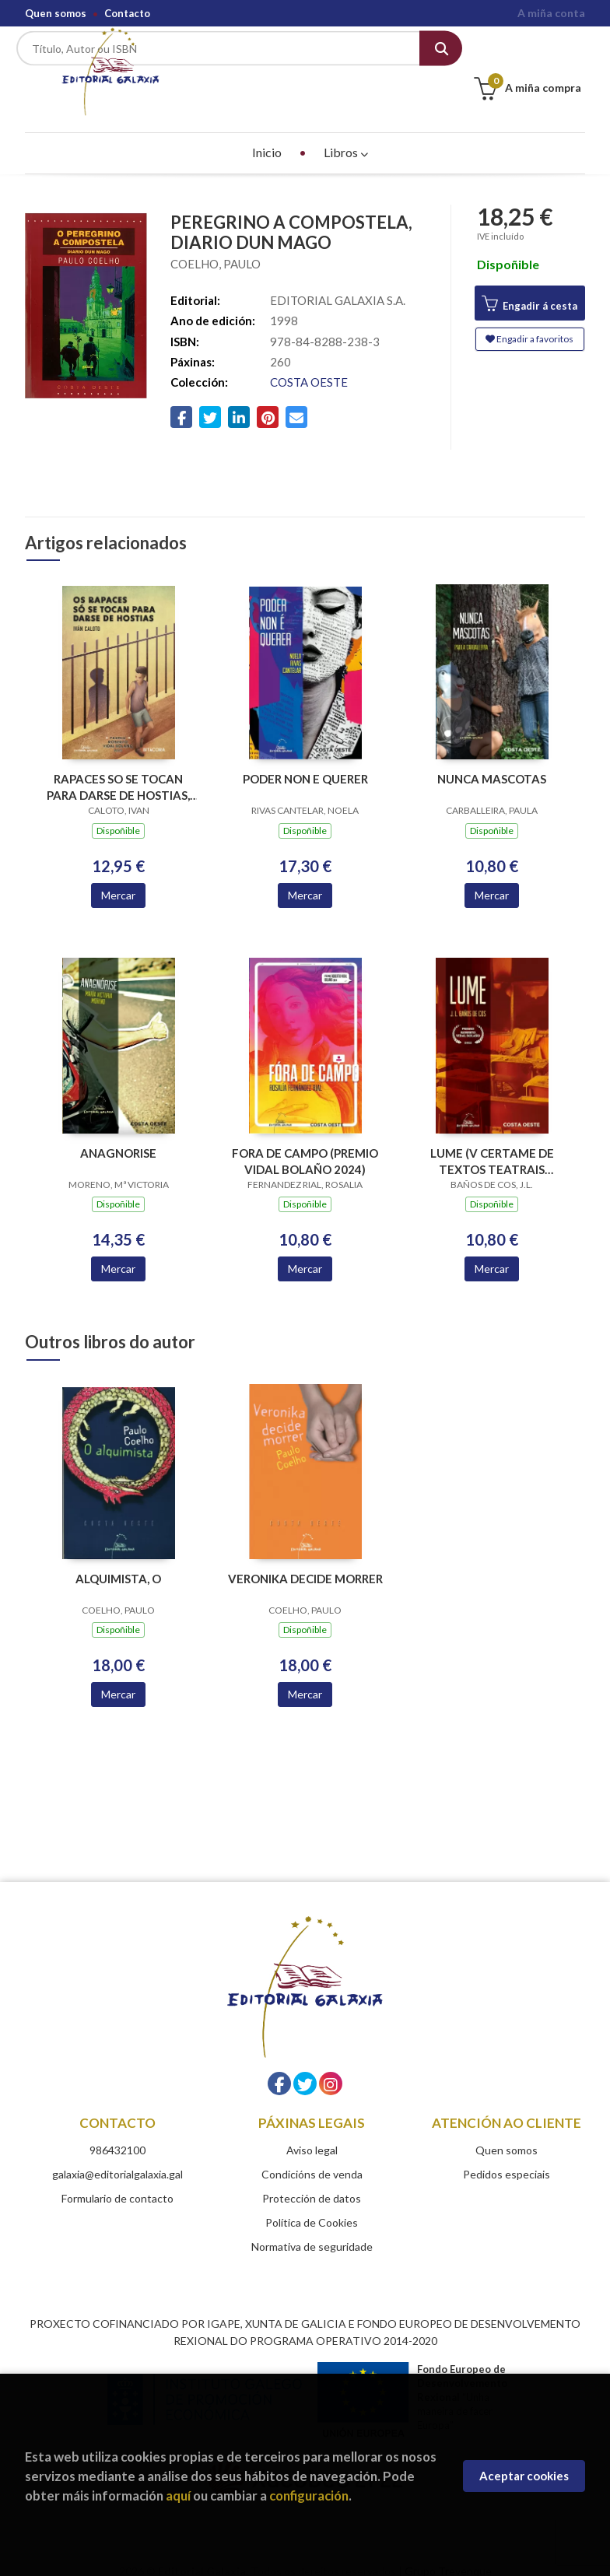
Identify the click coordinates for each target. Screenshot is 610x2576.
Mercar (118, 876)
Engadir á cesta (529, 285)
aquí (178, 2495)
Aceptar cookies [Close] (524, 2476)
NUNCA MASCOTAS (491, 761)
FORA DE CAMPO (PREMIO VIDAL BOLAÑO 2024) (305, 1142)
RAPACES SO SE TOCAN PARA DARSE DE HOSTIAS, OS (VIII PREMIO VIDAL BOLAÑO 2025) (118, 769)
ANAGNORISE (118, 1134)
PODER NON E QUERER (305, 761)
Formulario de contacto (117, 2179)
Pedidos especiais (506, 2155)
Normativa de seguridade (312, 2227)
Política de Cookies (311, 2203)
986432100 (117, 2131)
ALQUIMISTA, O (118, 1560)
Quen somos (55, 13)
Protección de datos (311, 2179)
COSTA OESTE (309, 364)
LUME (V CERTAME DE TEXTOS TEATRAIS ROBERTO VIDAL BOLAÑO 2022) (491, 1142)
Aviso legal (312, 2131)
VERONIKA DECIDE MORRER (305, 1560)
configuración (309, 2495)
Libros (346, 133)
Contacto (127, 13)
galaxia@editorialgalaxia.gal (117, 2155)
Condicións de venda (312, 2155)
